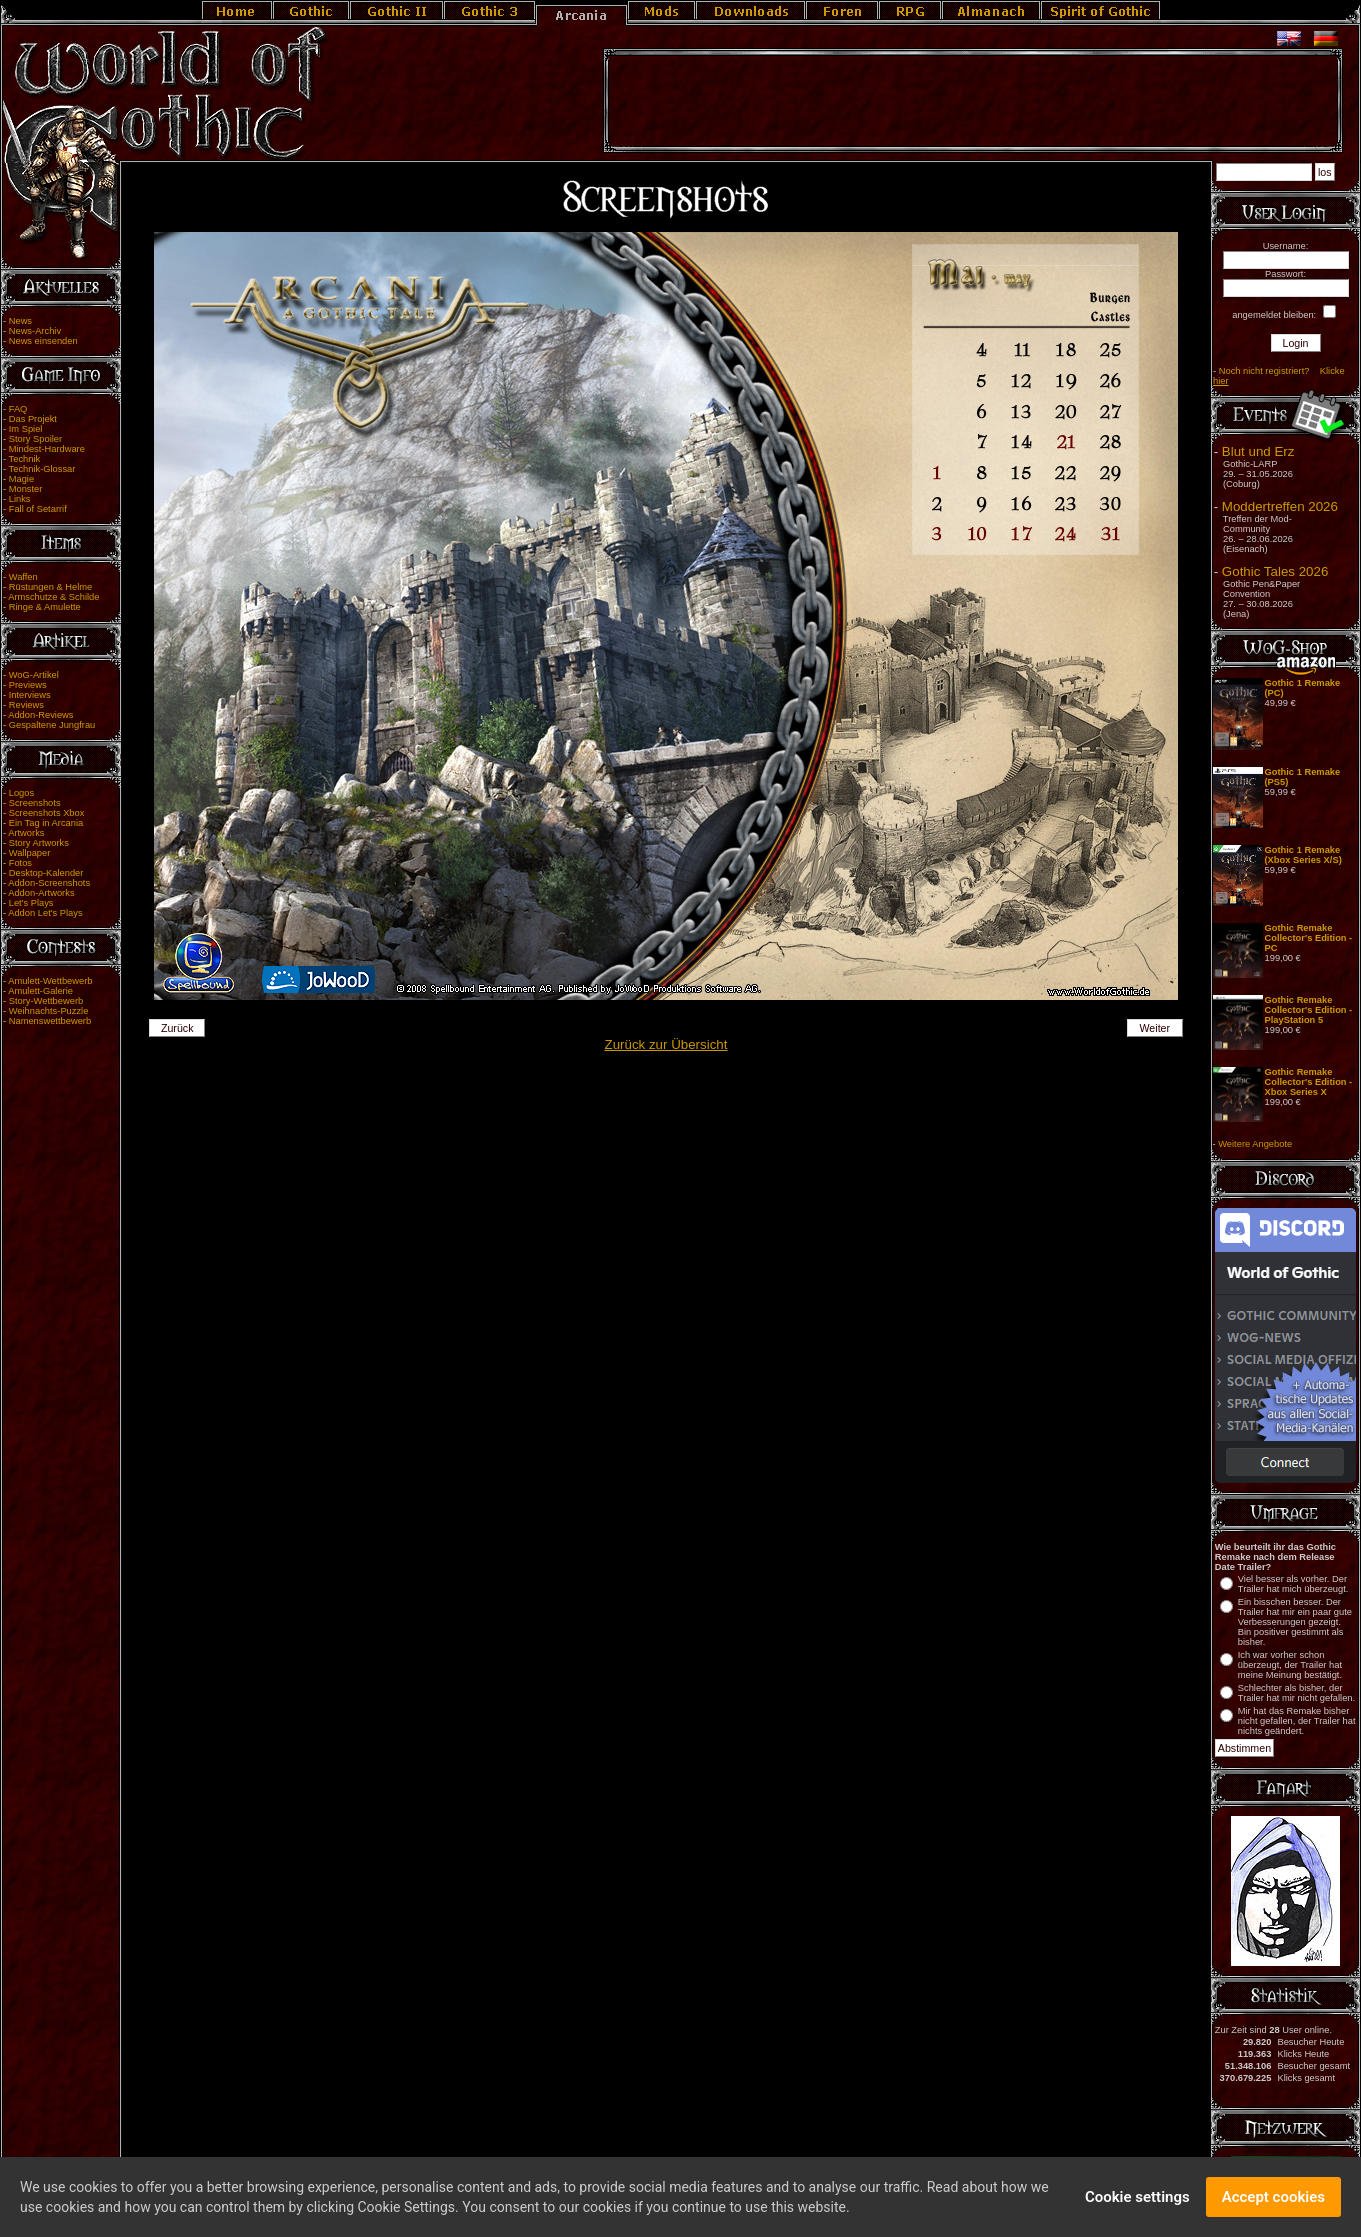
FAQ (18, 409)
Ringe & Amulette (45, 607)
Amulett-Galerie (40, 991)
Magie (21, 479)
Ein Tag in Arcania (46, 823)
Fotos (20, 863)
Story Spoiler (35, 439)
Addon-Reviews (40, 715)
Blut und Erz (1258, 451)
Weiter (1154, 1028)
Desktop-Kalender (46, 873)
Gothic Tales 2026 (1275, 571)
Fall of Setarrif (38, 509)
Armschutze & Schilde (53, 597)
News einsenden (43, 341)
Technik (25, 459)
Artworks (26, 833)
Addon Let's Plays (45, 913)
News (20, 321)
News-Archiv (35, 331)
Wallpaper (30, 853)
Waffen (23, 577)
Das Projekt (33, 419)
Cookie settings (1137, 2200)
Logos (21, 793)
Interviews (30, 695)
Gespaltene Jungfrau (52, 725)
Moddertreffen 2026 (1280, 506)
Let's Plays (31, 903)
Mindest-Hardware (47, 449)
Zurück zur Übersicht (666, 1044)
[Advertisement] (973, 101)
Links (20, 499)
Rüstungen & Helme (50, 587)
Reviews (26, 705)
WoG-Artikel (34, 675)
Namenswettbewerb (50, 1021)
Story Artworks (39, 843)
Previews (28, 685)
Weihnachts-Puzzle (49, 1011)
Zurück (177, 1028)
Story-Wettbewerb (46, 1001)
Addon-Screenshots (49, 883)
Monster (26, 489)
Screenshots (35, 803)
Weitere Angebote (1255, 1144)
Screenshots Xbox (47, 813)
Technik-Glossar (42, 469)
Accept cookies (1273, 2200)
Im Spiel (26, 429)
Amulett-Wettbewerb (50, 981)
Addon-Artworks (41, 893)
